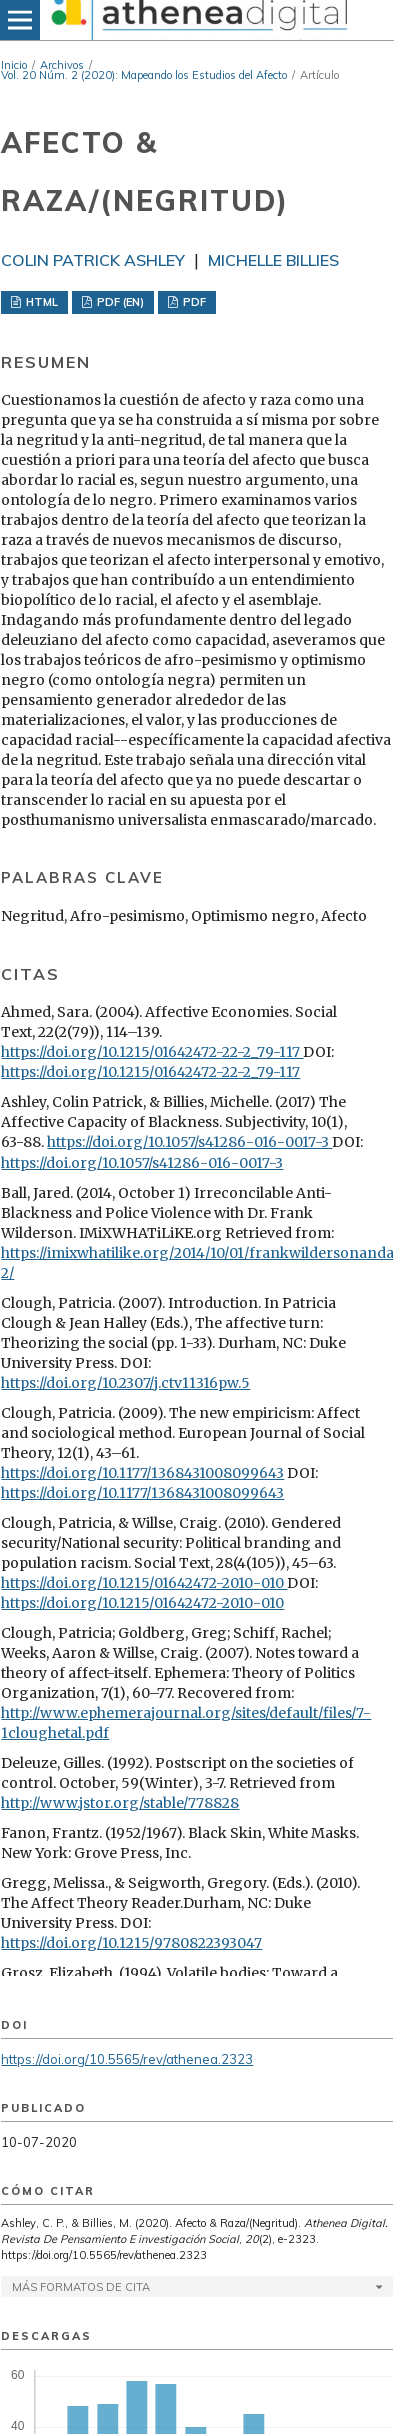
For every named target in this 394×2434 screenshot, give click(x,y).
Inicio (14, 65)
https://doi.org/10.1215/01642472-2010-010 (144, 1583)
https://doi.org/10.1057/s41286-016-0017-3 (189, 1142)
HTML (40, 302)
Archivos (62, 65)
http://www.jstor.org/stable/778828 (120, 1803)
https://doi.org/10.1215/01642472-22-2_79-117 (152, 1052)
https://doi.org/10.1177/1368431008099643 (142, 1473)
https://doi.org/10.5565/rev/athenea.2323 (127, 2059)
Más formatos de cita (81, 2287)
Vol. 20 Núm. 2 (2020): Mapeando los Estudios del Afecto (144, 75)
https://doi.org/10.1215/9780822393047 (131, 1943)
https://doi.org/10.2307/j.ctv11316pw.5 (125, 1383)
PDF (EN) (119, 302)
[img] (197, 20)
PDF (193, 302)
